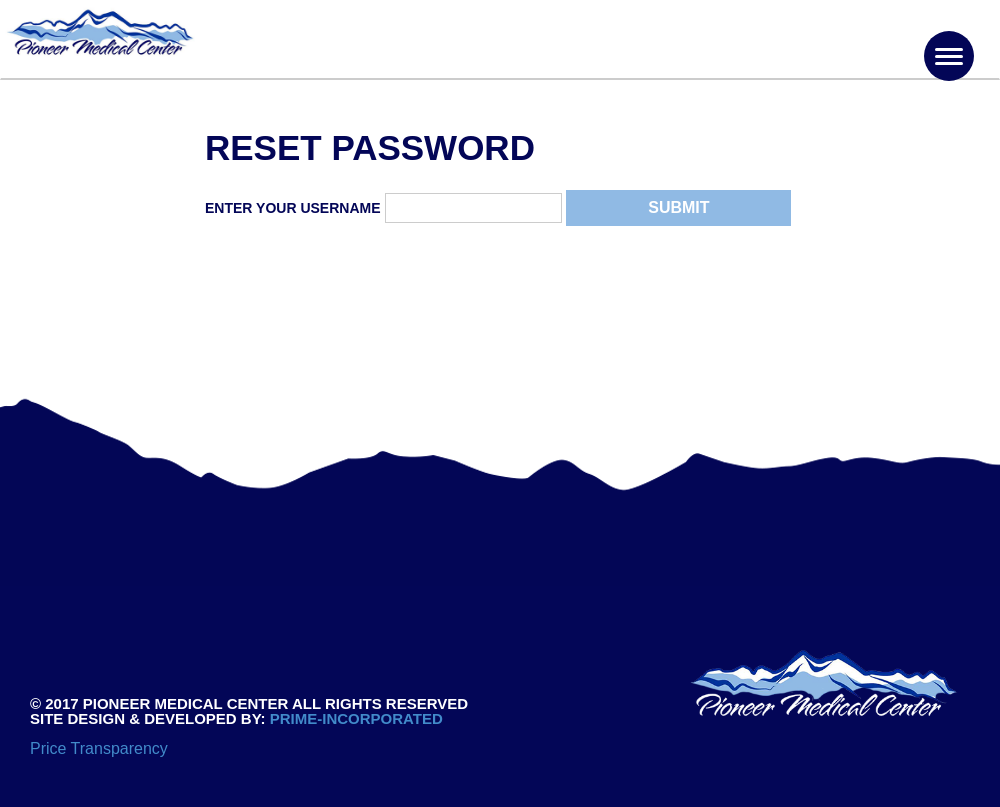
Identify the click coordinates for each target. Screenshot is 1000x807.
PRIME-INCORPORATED (354, 718)
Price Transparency (99, 748)
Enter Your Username (293, 208)
